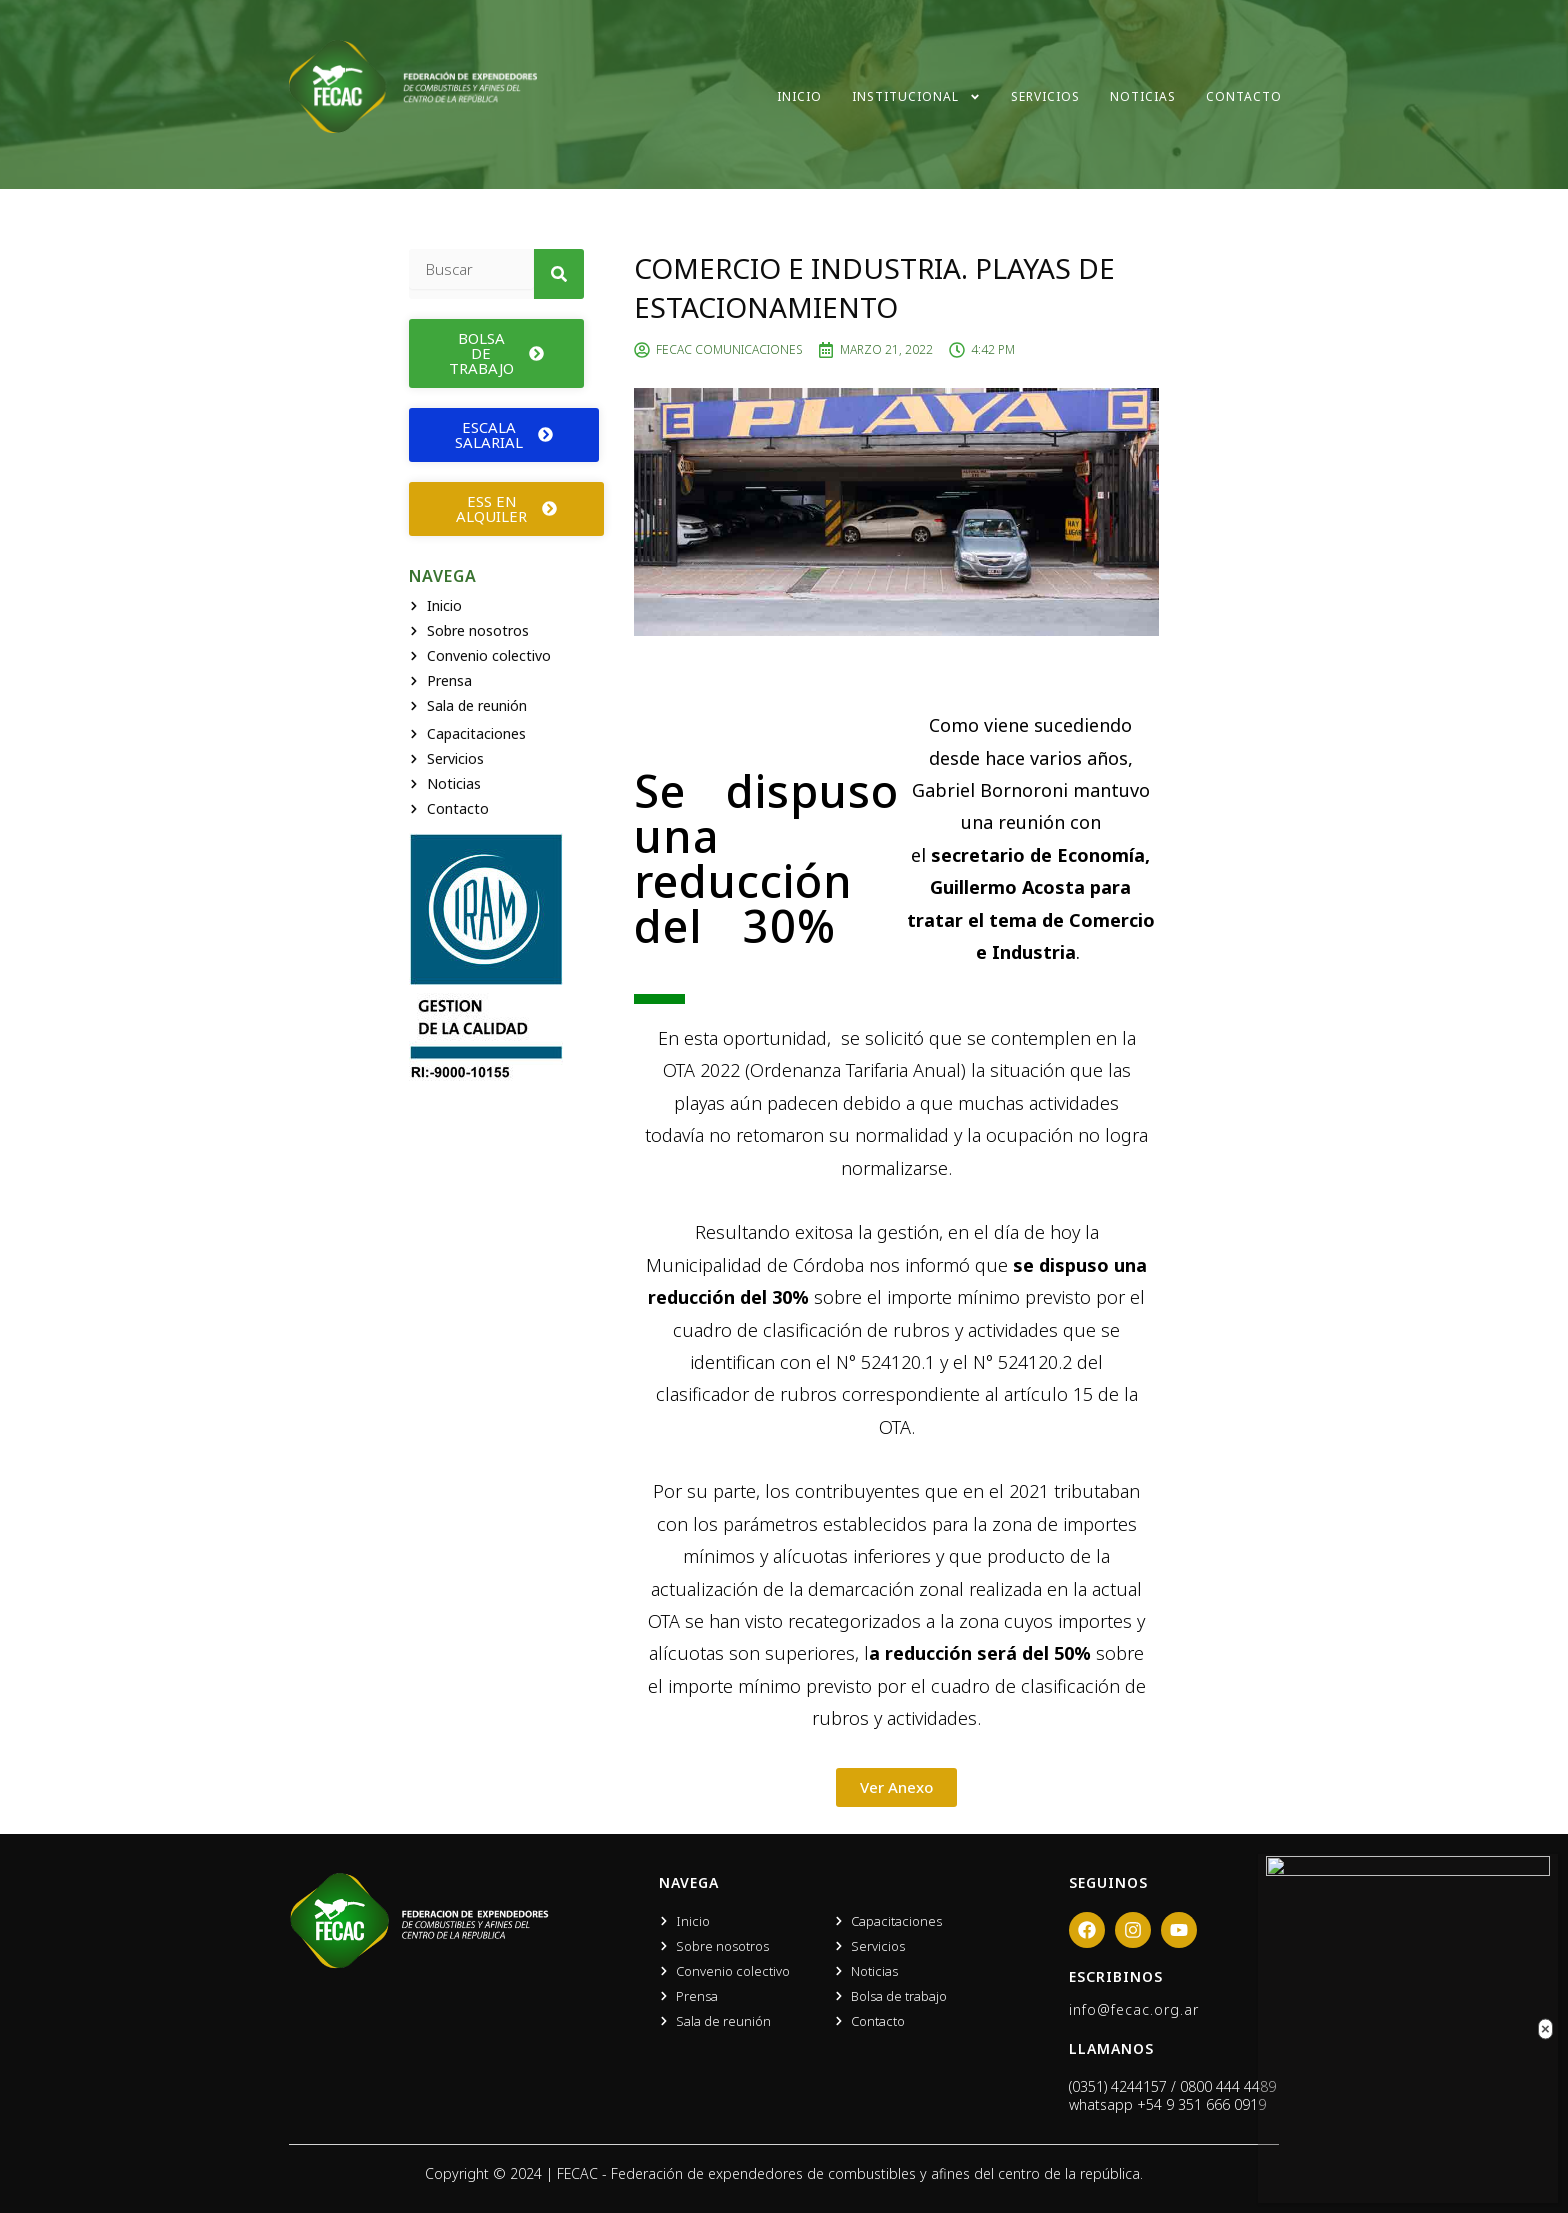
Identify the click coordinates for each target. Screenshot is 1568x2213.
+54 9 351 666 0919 (1201, 2104)
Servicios (1045, 96)
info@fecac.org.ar (1134, 2009)
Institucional (916, 97)
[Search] (559, 274)
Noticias (1143, 96)
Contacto (1244, 96)
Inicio (799, 96)
